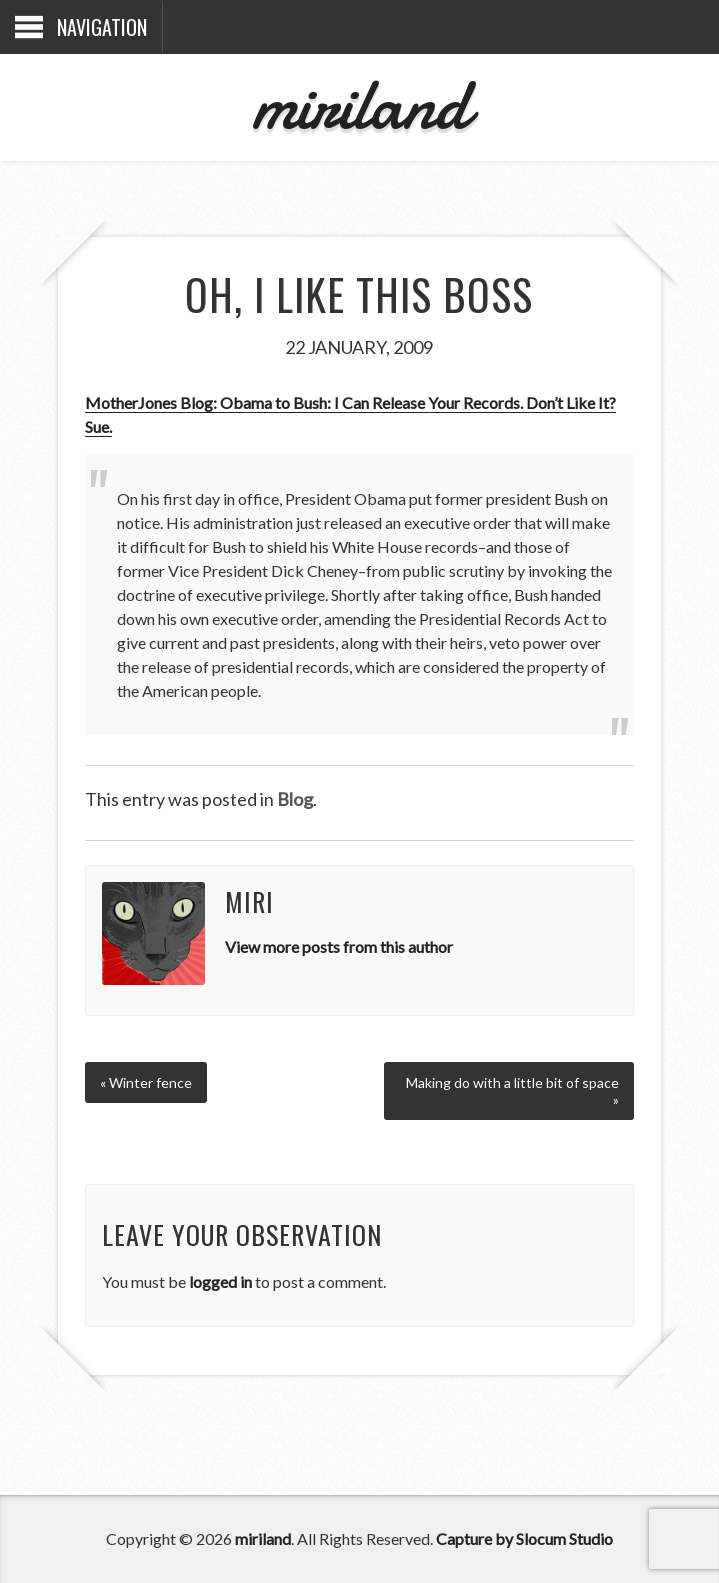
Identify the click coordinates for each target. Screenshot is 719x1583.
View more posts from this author (339, 946)
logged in (220, 1281)
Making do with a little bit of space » (512, 1091)
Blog (295, 799)
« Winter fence (146, 1082)
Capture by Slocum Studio (524, 1538)
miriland (359, 104)
